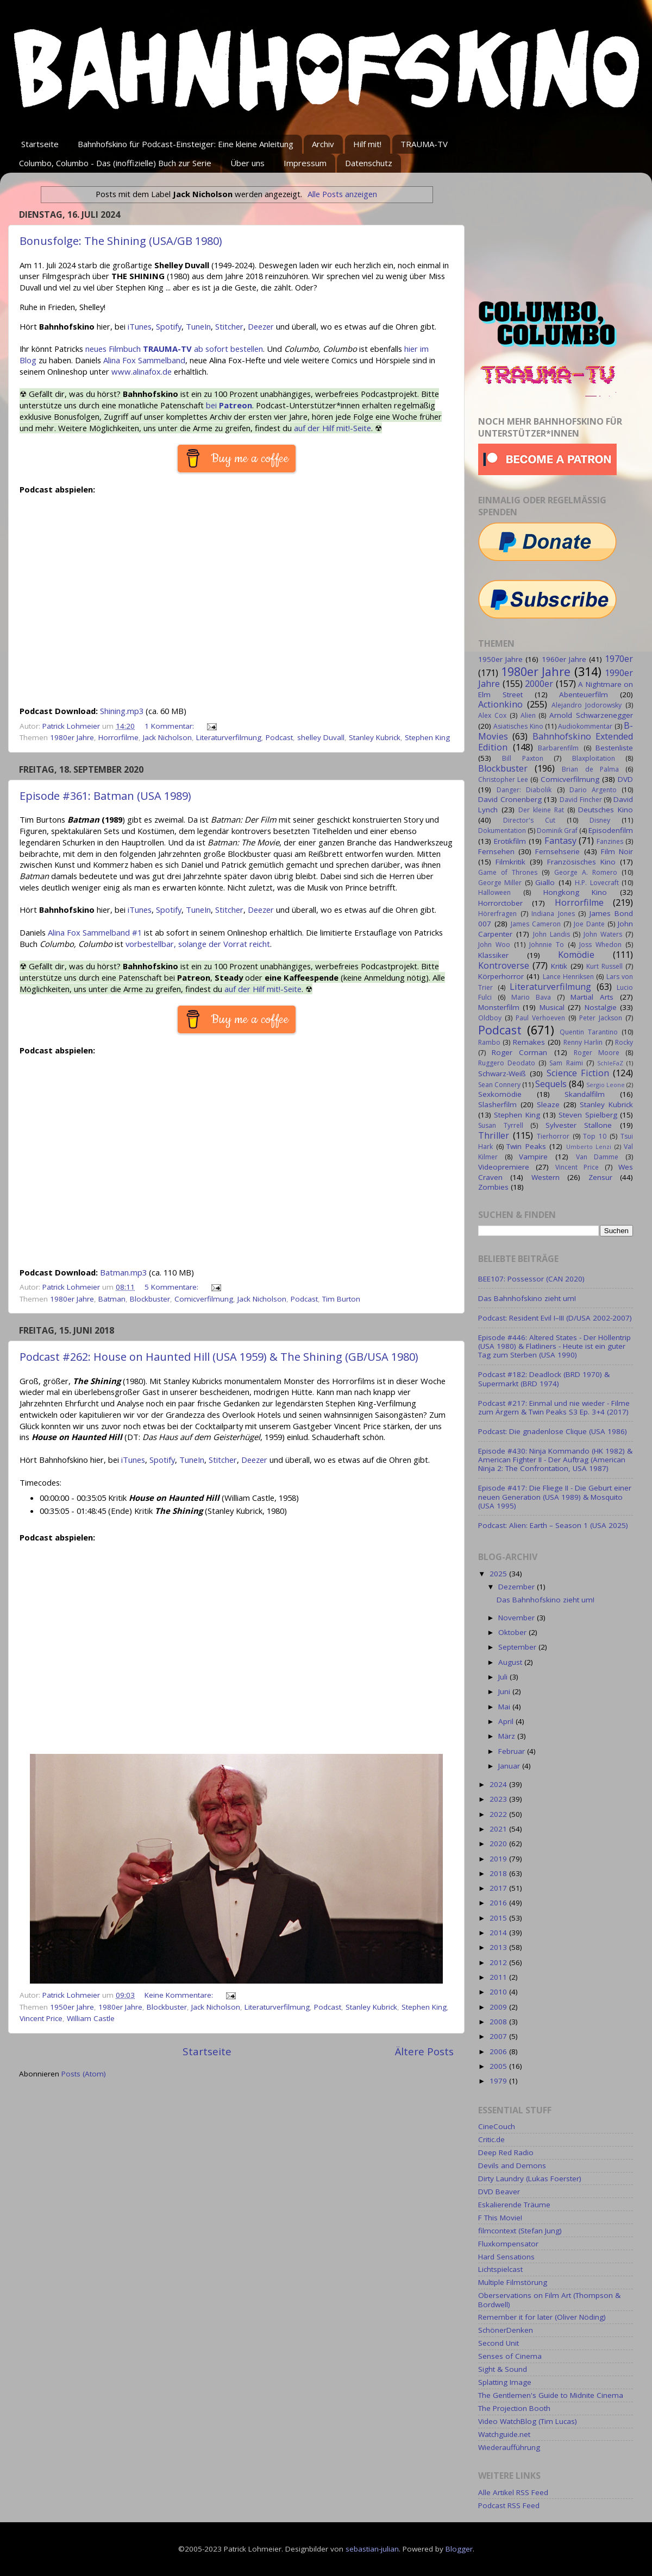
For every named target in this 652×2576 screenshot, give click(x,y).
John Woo (494, 944)
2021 (499, 1829)
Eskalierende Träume (514, 2204)
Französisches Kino (581, 862)
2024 (499, 1784)
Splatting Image (504, 2382)
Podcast (279, 737)
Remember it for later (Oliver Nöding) (542, 2317)
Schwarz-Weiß (502, 1073)
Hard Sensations (506, 2257)
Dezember (517, 1587)
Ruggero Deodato (506, 1063)
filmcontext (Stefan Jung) (520, 2231)
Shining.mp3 (121, 710)
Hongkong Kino (575, 892)
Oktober (513, 1632)
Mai (505, 1707)
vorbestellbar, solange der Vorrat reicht (198, 943)
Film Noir (617, 851)
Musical (552, 1007)
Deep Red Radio (506, 2152)
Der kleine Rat (541, 810)
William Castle (91, 2018)
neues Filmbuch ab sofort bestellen (174, 348)
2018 (499, 1873)
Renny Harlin (583, 1042)
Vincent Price (41, 2018)
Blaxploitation (593, 758)
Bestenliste (614, 748)
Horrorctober (500, 903)
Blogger (459, 2549)
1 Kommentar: (170, 726)
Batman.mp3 (123, 1272)
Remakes (529, 1042)
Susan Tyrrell (500, 1125)
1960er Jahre (564, 659)
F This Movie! (500, 2218)
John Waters (603, 934)
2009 (499, 2007)
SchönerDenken (505, 2330)
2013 (499, 1947)
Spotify (168, 326)
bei (229, 405)
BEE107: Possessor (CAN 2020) (531, 1279)
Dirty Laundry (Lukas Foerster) (529, 2178)
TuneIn (198, 326)
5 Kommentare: (172, 1287)
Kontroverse (503, 965)
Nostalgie (601, 1007)
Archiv (323, 143)
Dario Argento (593, 789)
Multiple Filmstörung (512, 2282)
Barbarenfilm (558, 748)
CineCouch (496, 2126)
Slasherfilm (497, 1104)
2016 (499, 1903)
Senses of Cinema (510, 2356)
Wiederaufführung (509, 2447)
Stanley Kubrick (374, 737)
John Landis (551, 934)
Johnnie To (546, 944)
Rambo (489, 1042)
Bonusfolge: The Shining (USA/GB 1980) (121, 240)
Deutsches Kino (605, 810)
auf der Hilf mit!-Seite (332, 427)
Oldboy (489, 1017)
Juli (504, 1677)
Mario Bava (531, 997)
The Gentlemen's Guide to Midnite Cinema (550, 2395)
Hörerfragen (497, 913)
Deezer (261, 326)
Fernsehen (496, 851)
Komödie (576, 955)
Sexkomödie (500, 1094)
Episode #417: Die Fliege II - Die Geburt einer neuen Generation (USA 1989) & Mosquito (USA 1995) (554, 1496)
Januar (510, 1766)
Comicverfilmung (203, 1299)
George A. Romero (585, 872)
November (517, 1617)
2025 (499, 1574)
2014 (499, 1932)
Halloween (494, 892)
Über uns (247, 162)
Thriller (493, 1135)
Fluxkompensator (508, 2244)
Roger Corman (519, 1052)
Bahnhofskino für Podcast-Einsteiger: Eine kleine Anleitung (185, 143)
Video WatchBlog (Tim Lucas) (527, 2421)
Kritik (559, 966)
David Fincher (581, 799)
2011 (499, 1977)
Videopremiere (503, 1167)
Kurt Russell (604, 966)
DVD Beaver (499, 2191)
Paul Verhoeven (540, 1017)
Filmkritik (510, 862)
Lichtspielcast (500, 2269)
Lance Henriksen (568, 976)
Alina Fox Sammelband (144, 360)
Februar (512, 1751)
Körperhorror (501, 976)
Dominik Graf (557, 830)
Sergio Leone (605, 1085)
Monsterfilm (498, 1007)
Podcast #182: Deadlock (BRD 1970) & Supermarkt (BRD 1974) (544, 1378)
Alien (528, 715)
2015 (499, 1918)
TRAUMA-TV (424, 143)
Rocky (624, 1042)
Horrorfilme (118, 737)
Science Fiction (578, 1073)
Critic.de (491, 2139)
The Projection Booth (514, 2408)
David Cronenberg (510, 799)
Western (545, 1177)
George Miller (500, 882)
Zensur (600, 1177)
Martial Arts (591, 997)
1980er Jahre (72, 737)
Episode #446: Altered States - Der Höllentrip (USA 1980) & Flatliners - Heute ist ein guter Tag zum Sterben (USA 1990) (554, 1346)
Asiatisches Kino (518, 726)
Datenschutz (368, 162)
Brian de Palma (590, 769)
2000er (539, 684)
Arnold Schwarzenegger (591, 715)
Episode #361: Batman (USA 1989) (105, 795)
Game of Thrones (507, 872)
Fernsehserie (557, 851)
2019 (499, 1859)
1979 (499, 2081)
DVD (625, 779)
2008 (499, 2021)
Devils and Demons (512, 2165)
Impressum (305, 162)
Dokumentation (502, 830)
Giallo (545, 882)
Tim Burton (341, 1299)
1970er (619, 659)
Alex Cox (492, 715)
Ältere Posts (424, 2051)
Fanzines (610, 841)
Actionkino (500, 704)
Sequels (551, 1084)
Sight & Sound (502, 2369)
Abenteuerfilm (583, 694)
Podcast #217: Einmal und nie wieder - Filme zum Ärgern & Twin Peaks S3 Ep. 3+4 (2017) (554, 1407)
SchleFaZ (610, 1063)
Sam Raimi (565, 1063)
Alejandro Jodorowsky (586, 705)
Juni (505, 1691)
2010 (499, 1992)
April (507, 1721)
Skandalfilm (585, 1094)
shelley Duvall (320, 737)
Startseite (40, 143)
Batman (112, 1299)
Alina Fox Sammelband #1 (95, 932)
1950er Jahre (72, 2007)
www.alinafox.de (141, 371)
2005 (499, 2066)
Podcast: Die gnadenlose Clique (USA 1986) (552, 1431)
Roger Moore (596, 1052)
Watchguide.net (504, 2434)
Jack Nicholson (167, 737)
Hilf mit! (367, 143)
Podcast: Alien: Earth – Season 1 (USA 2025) (553, 1525)
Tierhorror (553, 1136)
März (507, 1736)
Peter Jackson (600, 1017)
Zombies (493, 1187)
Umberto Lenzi (589, 1146)
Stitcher (229, 326)
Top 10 (594, 1136)
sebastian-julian (372, 2549)
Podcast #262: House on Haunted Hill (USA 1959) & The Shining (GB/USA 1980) (219, 1356)
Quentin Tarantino (589, 1032)
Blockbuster (150, 1299)
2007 (499, 2036)
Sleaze (548, 1104)
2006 (499, 2051)
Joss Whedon (600, 944)
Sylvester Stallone (579, 1125)
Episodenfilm (610, 830)
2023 (499, 1799)
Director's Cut (529, 820)
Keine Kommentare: (180, 1995)
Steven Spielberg (588, 1115)
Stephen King (427, 737)
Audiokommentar (585, 726)
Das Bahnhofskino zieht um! (527, 1298)
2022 (499, 1814)
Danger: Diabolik (524, 789)
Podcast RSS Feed (509, 2505)
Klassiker (493, 955)
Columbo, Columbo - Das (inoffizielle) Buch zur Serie (115, 162)
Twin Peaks (526, 1146)
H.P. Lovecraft (596, 882)
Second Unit (498, 2343)
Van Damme (597, 1156)
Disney (600, 820)
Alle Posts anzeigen (342, 193)
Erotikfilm (510, 841)
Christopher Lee (503, 779)
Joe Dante (589, 924)
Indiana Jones (553, 913)
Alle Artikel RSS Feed (513, 2492)
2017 (499, 1888)
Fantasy (560, 841)
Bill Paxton (522, 758)
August (511, 1662)
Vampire (533, 1156)
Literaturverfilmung (228, 737)
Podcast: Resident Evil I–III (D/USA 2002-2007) (555, 1318)
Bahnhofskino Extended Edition (555, 741)
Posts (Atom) (83, 2074)
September (518, 1647)
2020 (499, 1843)
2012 (499, 1962)
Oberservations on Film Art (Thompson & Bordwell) (549, 2299)
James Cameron (536, 924)
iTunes (140, 326)
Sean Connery (499, 1084)
